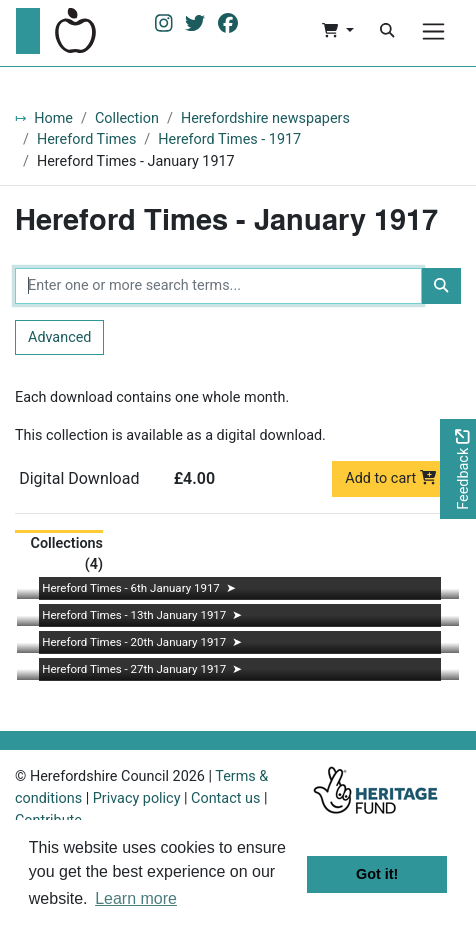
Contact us (225, 798)
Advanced (59, 337)
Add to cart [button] (390, 478)
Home (53, 118)
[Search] (387, 31)
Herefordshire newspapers (265, 118)
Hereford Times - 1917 (229, 139)
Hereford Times (86, 139)
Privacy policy (137, 798)
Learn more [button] (136, 898)
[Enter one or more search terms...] (218, 286)
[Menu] (433, 31)
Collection (127, 118)
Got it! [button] (377, 874)
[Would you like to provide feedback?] (458, 469)
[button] (337, 31)
